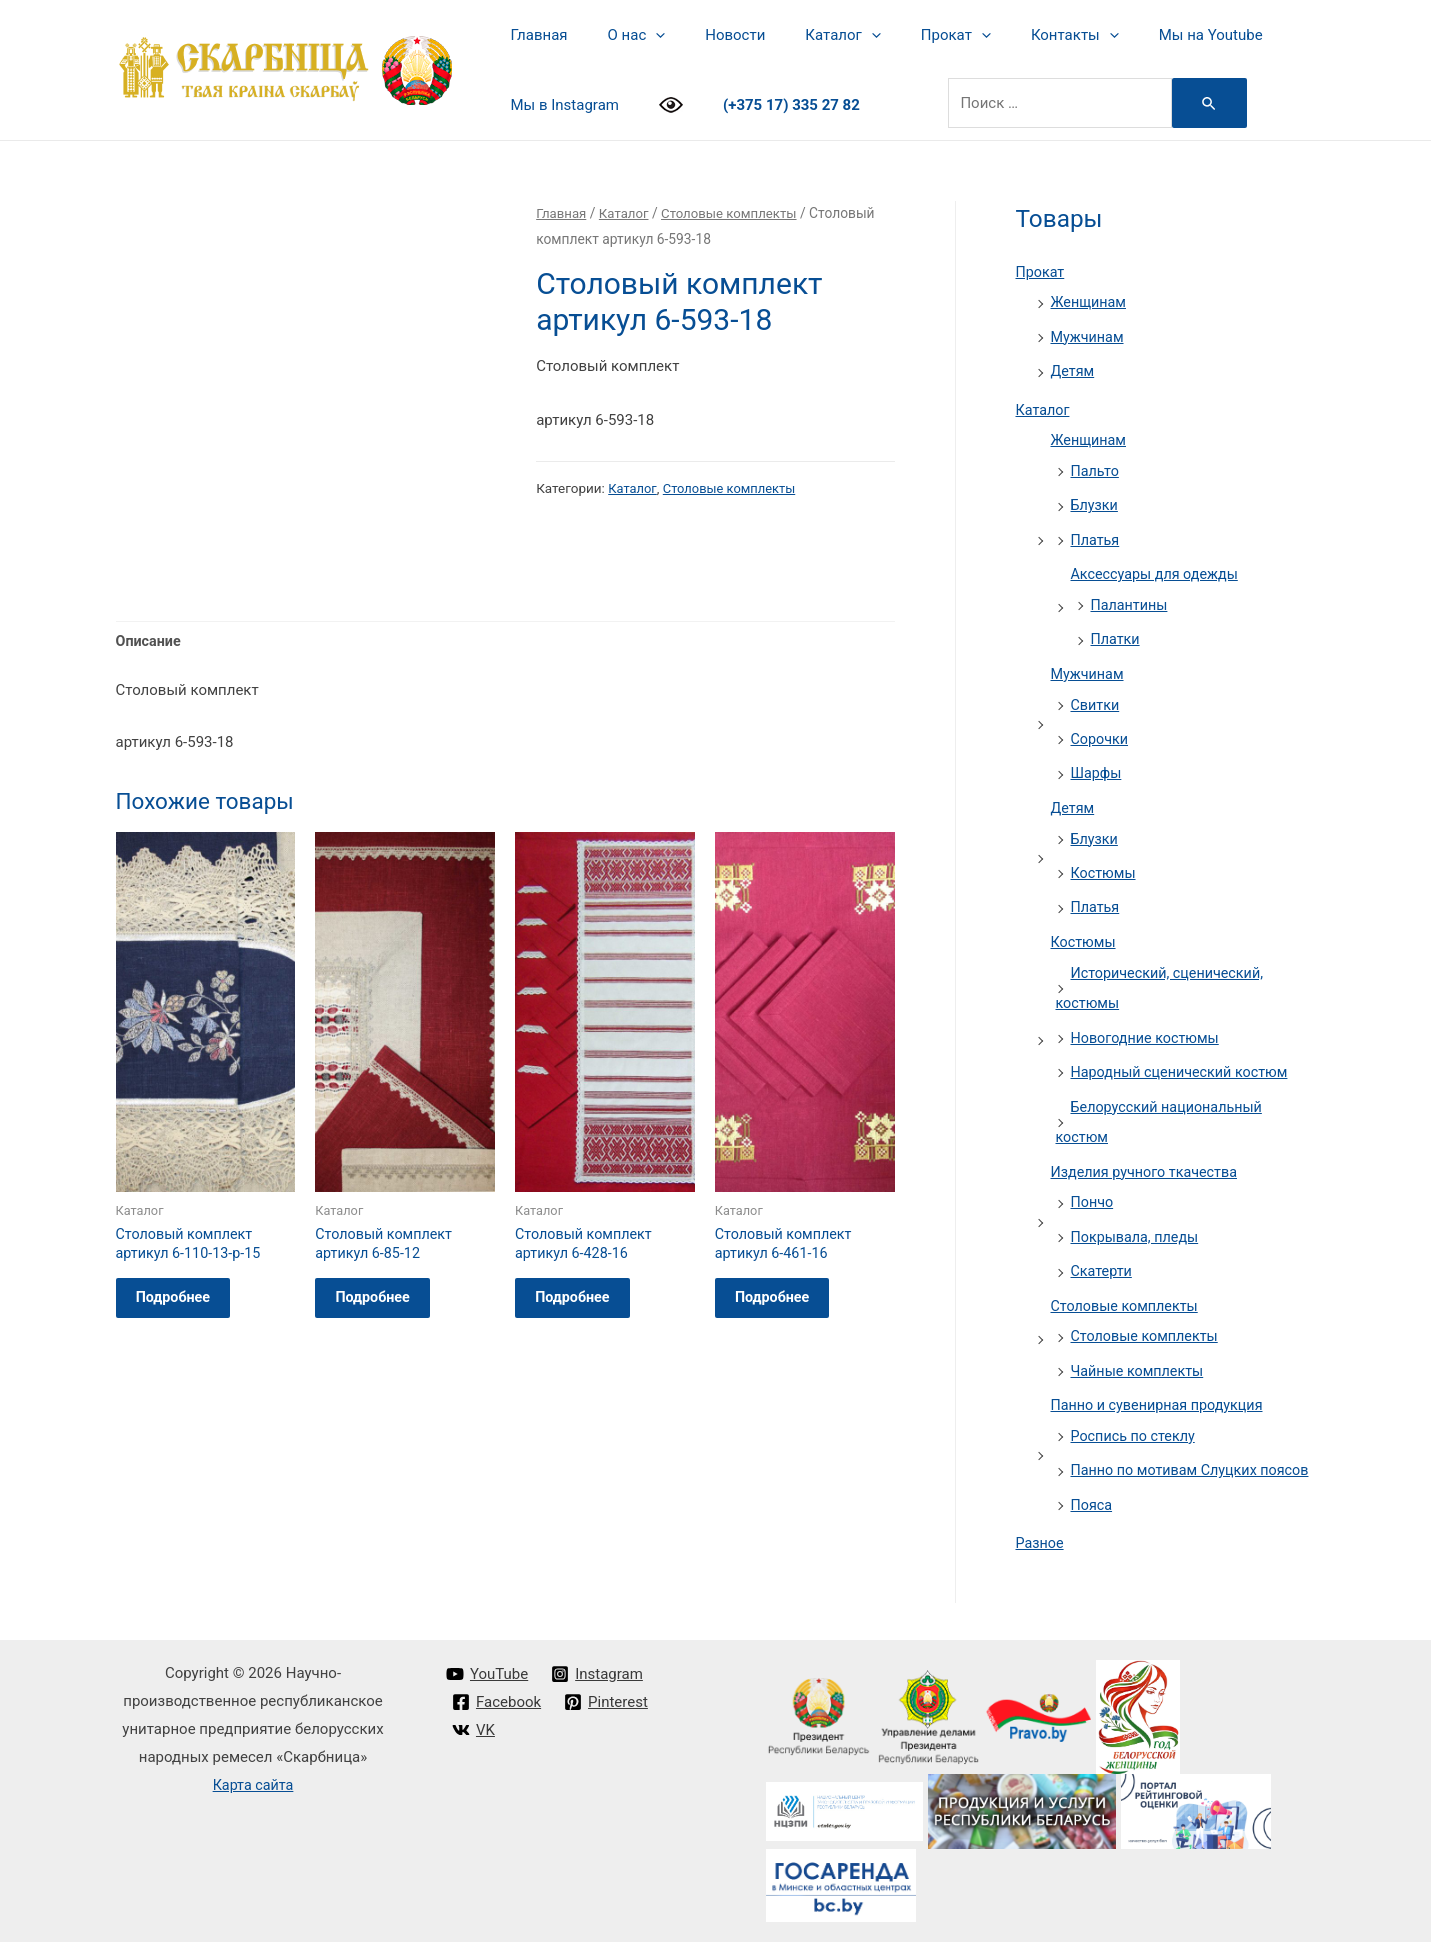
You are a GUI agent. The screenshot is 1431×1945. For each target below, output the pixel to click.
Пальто (1096, 467)
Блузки (1096, 501)
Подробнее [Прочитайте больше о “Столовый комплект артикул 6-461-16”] (784, 1306)
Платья (1096, 534)
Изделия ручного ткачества (1148, 1153)
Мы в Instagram (560, 105)
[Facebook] (497, 1706)
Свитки (1096, 696)
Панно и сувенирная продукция (1162, 1382)
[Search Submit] (1195, 103)
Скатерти (1103, 1251)
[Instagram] (599, 1678)
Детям (1074, 369)
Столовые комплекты (737, 213)
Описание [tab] (150, 642)
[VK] (474, 1733)
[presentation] (640, 35)
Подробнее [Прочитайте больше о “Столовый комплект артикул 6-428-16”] (584, 1306)
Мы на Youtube (1146, 35)
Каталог (807, 35)
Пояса (1093, 1509)
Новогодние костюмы (1148, 1022)
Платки (1116, 632)
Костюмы (1105, 861)
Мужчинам (1089, 335)
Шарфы (1097, 763)
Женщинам (1090, 302)
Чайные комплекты (1140, 1348)
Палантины (1131, 598)
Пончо (1093, 1183)
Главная (534, 35)
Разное (1041, 1547)
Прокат (911, 35)
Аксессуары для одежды (1158, 568)
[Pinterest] (608, 1706)
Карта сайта (253, 1788)
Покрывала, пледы (1138, 1217)
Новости (710, 35)
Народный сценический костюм (1184, 1056)
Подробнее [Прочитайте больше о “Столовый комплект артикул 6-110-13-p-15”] (185, 1306)
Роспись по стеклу (1136, 1412)
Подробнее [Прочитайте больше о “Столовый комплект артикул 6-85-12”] (384, 1306)
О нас (622, 35)
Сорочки (1101, 729)
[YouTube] (488, 1678)
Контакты (1020, 35)
